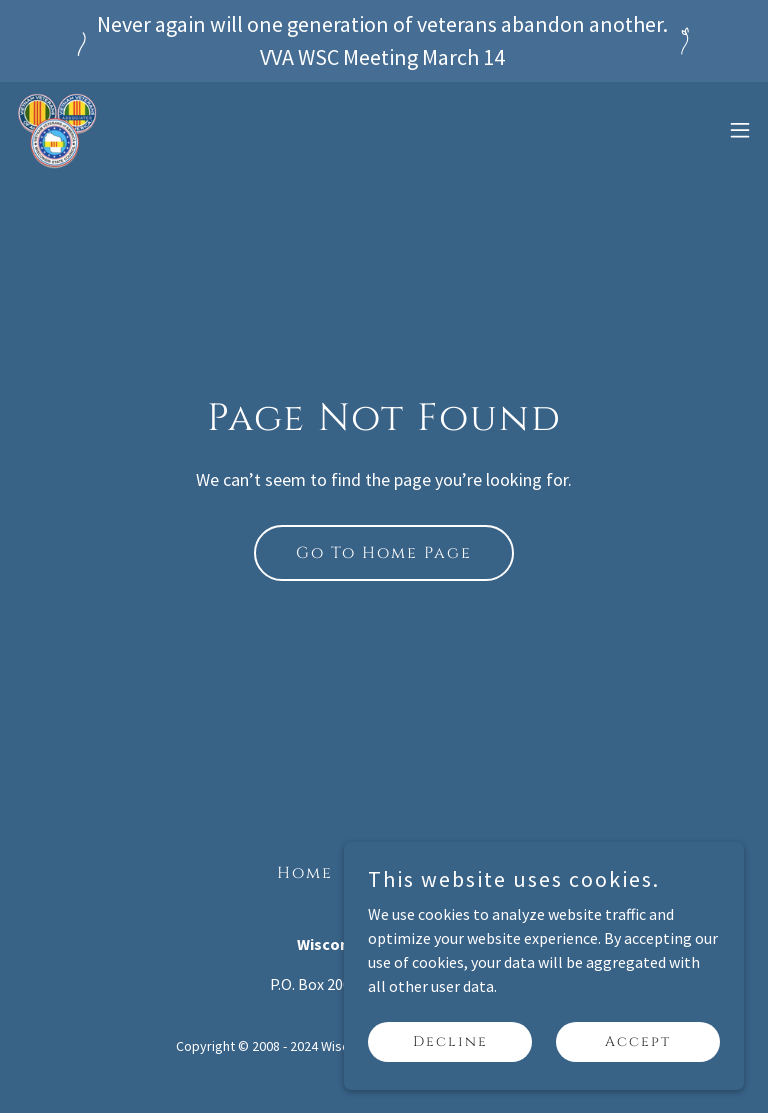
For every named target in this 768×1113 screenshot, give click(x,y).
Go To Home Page (384, 553)
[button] (740, 130)
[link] (58, 130)
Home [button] (305, 873)
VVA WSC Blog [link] (420, 873)
